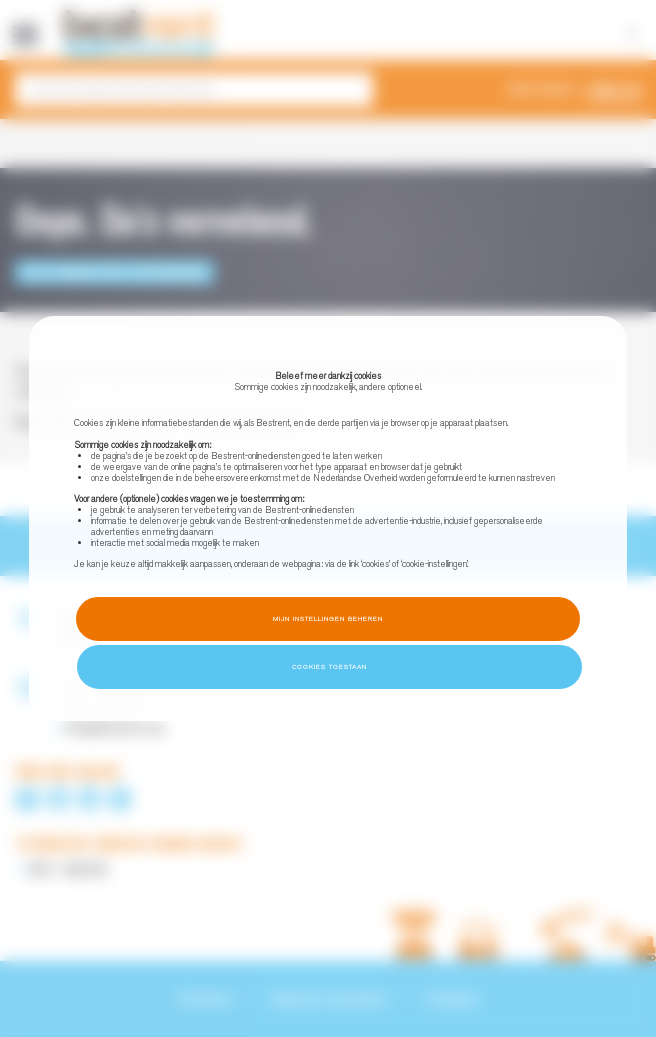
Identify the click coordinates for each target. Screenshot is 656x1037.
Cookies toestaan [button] (329, 666)
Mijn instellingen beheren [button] (328, 618)
